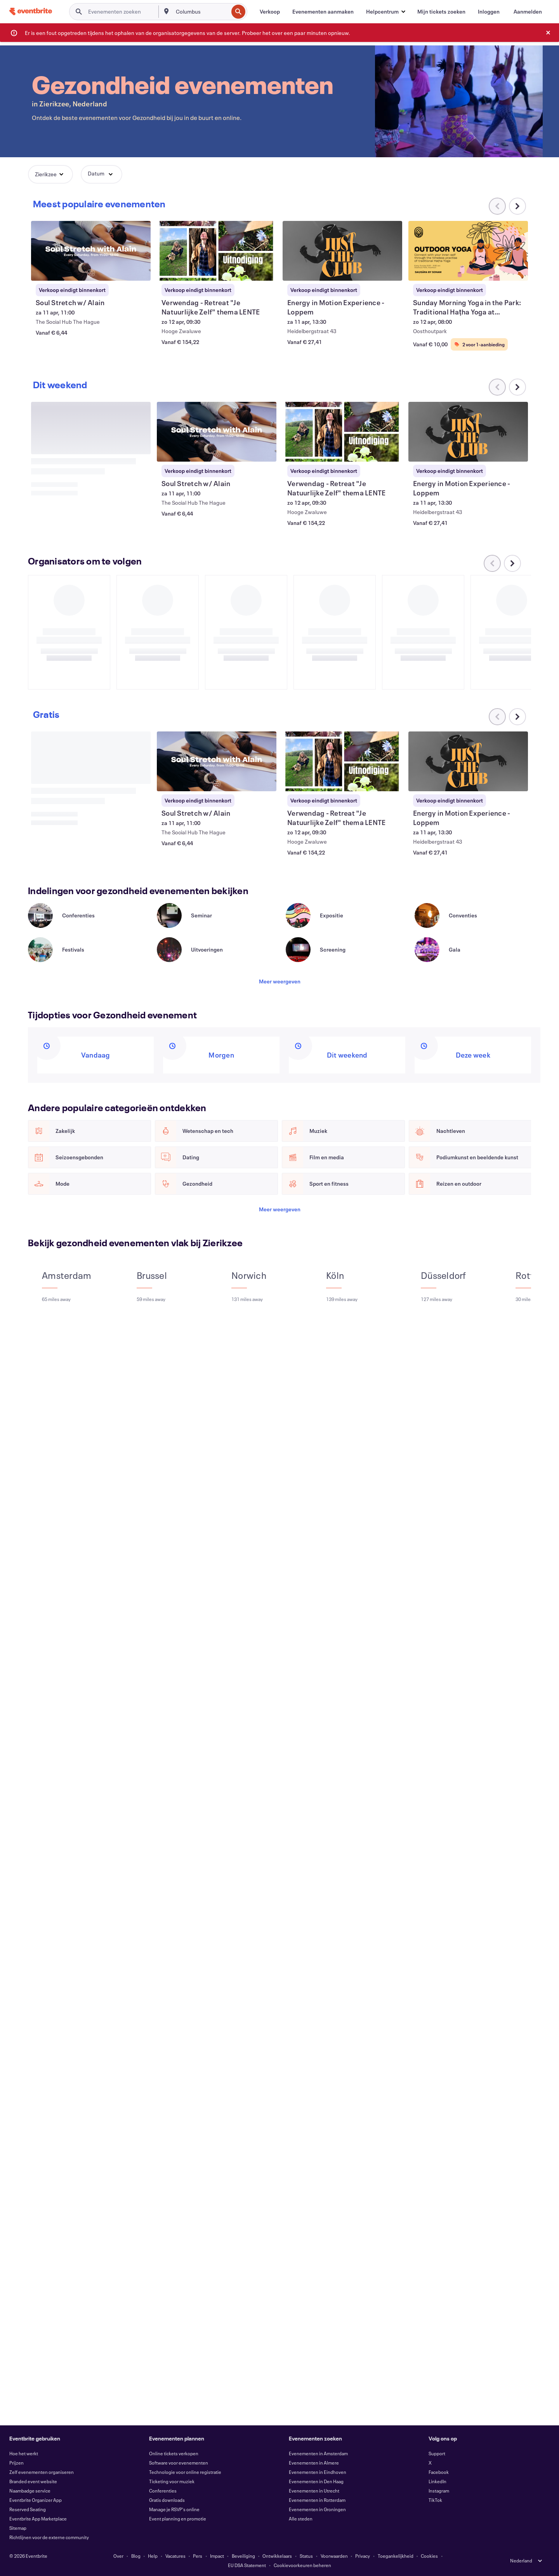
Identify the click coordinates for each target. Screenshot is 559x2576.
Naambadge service (29, 2490)
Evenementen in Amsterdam (318, 2453)
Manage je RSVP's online (174, 2509)
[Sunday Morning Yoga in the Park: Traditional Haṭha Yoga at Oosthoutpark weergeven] (468, 251)
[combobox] (201, 12)
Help (153, 2556)
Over (118, 2556)
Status (306, 2556)
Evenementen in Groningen (317, 2509)
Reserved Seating (27, 2509)
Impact (217, 2556)
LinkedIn (437, 2481)
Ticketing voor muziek (171, 2481)
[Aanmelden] (528, 11)
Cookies (429, 2556)
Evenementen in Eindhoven (317, 2472)
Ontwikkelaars (277, 2556)
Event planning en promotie (177, 2518)
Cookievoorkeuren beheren (302, 2565)
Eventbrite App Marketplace (38, 2518)
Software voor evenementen (178, 2463)
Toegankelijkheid (395, 2556)
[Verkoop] (269, 11)
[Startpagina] (30, 11)
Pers (197, 2556)
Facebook (439, 2472)
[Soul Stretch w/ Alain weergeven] (91, 251)
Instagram (439, 2490)
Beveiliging (243, 2556)
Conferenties (163, 2490)
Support (437, 2453)
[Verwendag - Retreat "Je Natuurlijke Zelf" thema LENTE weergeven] (216, 251)
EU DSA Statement (247, 2565)
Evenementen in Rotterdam (317, 2500)
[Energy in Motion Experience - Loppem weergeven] (342, 251)
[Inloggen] (489, 11)
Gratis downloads (167, 2500)
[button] (385, 11)
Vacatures (175, 2556)
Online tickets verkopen (173, 2453)
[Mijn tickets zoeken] (441, 11)
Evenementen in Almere (314, 2463)
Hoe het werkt (23, 2453)
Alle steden (300, 2518)
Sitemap (17, 2528)
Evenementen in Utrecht (314, 2490)
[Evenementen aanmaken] (323, 11)
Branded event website (33, 2481)
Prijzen (16, 2463)
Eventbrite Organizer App (35, 2500)
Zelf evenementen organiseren (41, 2472)
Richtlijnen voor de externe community (49, 2537)
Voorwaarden (334, 2556)
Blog (136, 2556)
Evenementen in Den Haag (316, 2481)
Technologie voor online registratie (185, 2472)
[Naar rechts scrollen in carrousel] (517, 206)
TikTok (435, 2500)
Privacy (362, 2556)
